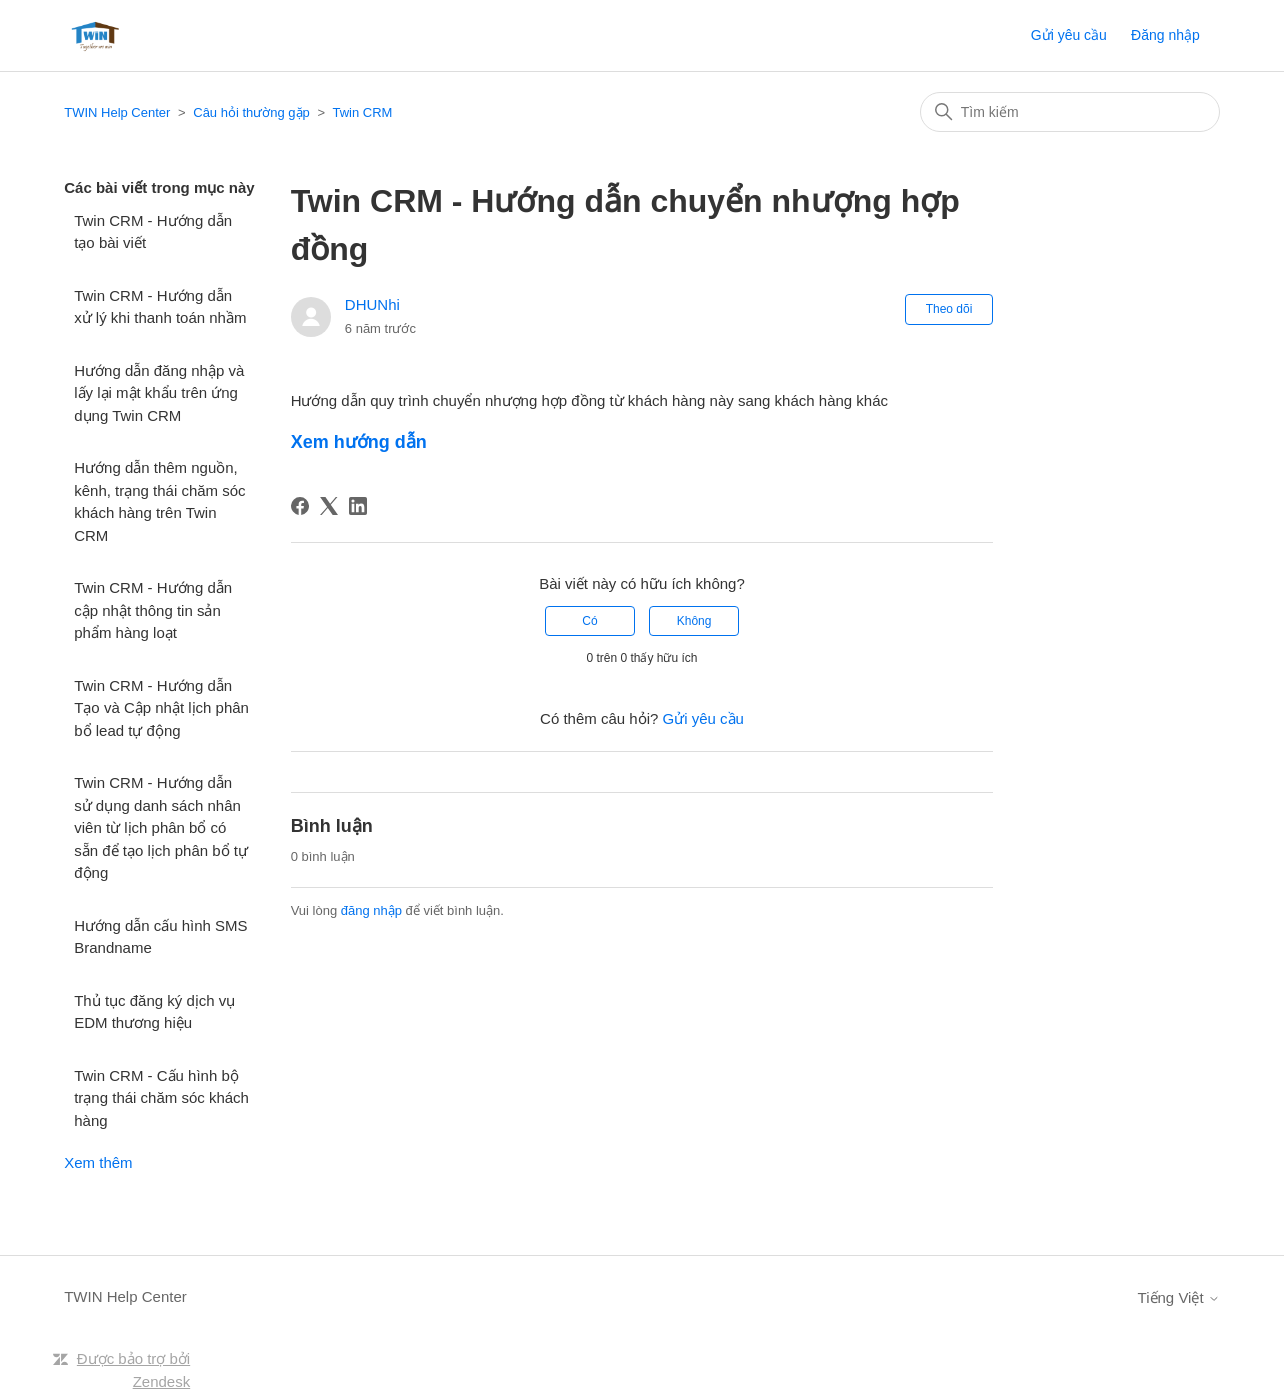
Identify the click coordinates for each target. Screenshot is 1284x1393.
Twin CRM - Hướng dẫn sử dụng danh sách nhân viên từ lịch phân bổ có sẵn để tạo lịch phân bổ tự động (161, 827)
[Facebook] (300, 506)
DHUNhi (372, 304)
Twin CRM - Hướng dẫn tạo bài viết (153, 232)
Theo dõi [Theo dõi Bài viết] (949, 309)
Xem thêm (98, 1162)
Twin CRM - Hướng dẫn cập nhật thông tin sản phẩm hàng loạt (153, 610)
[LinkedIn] (358, 506)
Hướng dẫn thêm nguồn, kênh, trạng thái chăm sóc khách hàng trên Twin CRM (159, 501)
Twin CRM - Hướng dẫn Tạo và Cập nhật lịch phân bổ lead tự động (161, 708)
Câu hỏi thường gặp (251, 112)
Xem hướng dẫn (359, 442)
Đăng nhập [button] (1165, 35)
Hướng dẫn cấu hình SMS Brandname (160, 937)
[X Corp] (329, 506)
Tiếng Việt (1179, 1297)
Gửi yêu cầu (1069, 35)
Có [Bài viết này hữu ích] (589, 621)
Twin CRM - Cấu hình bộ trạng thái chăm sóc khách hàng (161, 1098)
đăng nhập (371, 910)
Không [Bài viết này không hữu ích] (694, 621)
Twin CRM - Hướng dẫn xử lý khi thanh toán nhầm (160, 307)
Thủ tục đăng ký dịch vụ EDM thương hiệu (154, 1012)
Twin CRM (362, 112)
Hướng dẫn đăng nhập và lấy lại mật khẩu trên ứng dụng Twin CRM (159, 393)
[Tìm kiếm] (1070, 112)
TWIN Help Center (117, 112)
